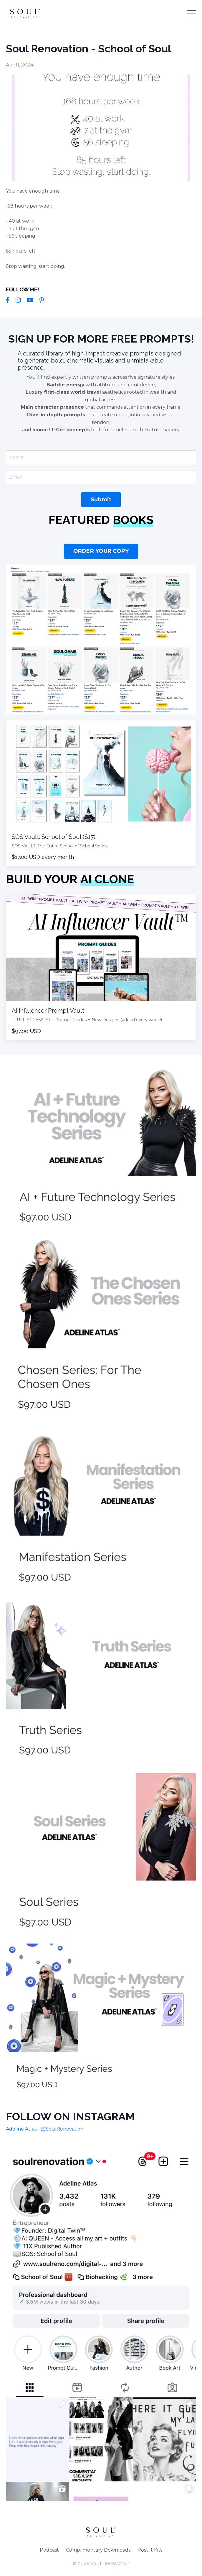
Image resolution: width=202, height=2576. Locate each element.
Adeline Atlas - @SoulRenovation (45, 2129)
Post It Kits (150, 2550)
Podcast (49, 2550)
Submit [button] (101, 499)
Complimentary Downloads (98, 2550)
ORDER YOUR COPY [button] (101, 551)
